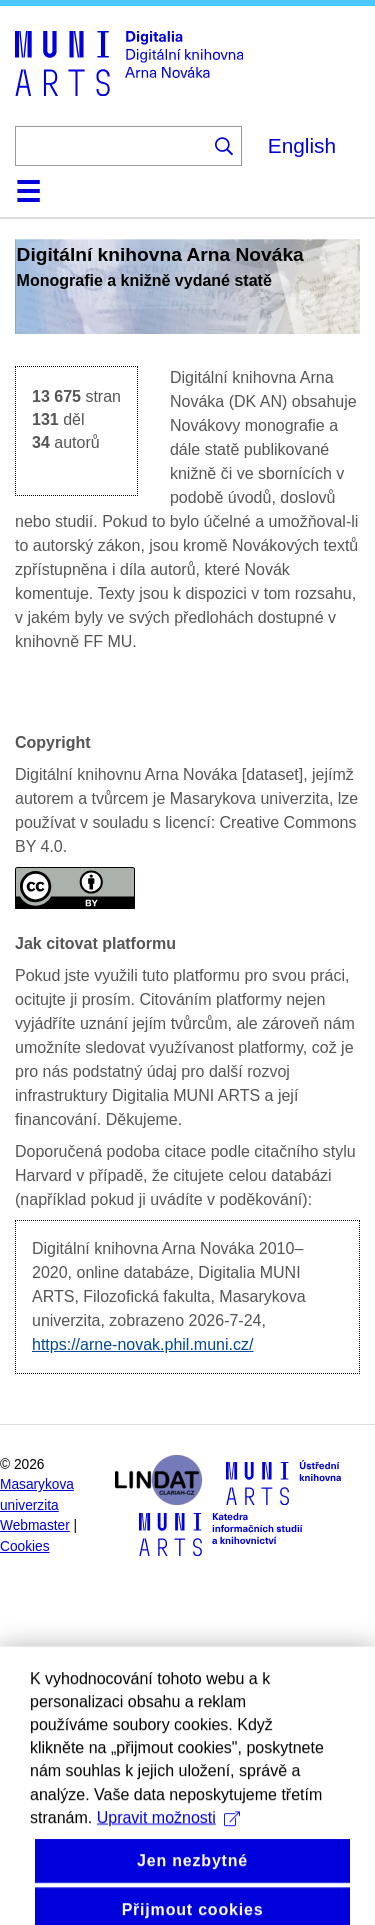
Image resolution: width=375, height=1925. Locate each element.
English (302, 145)
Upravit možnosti (168, 1842)
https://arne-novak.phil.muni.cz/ (142, 1344)
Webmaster (35, 1525)
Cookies (25, 1546)
